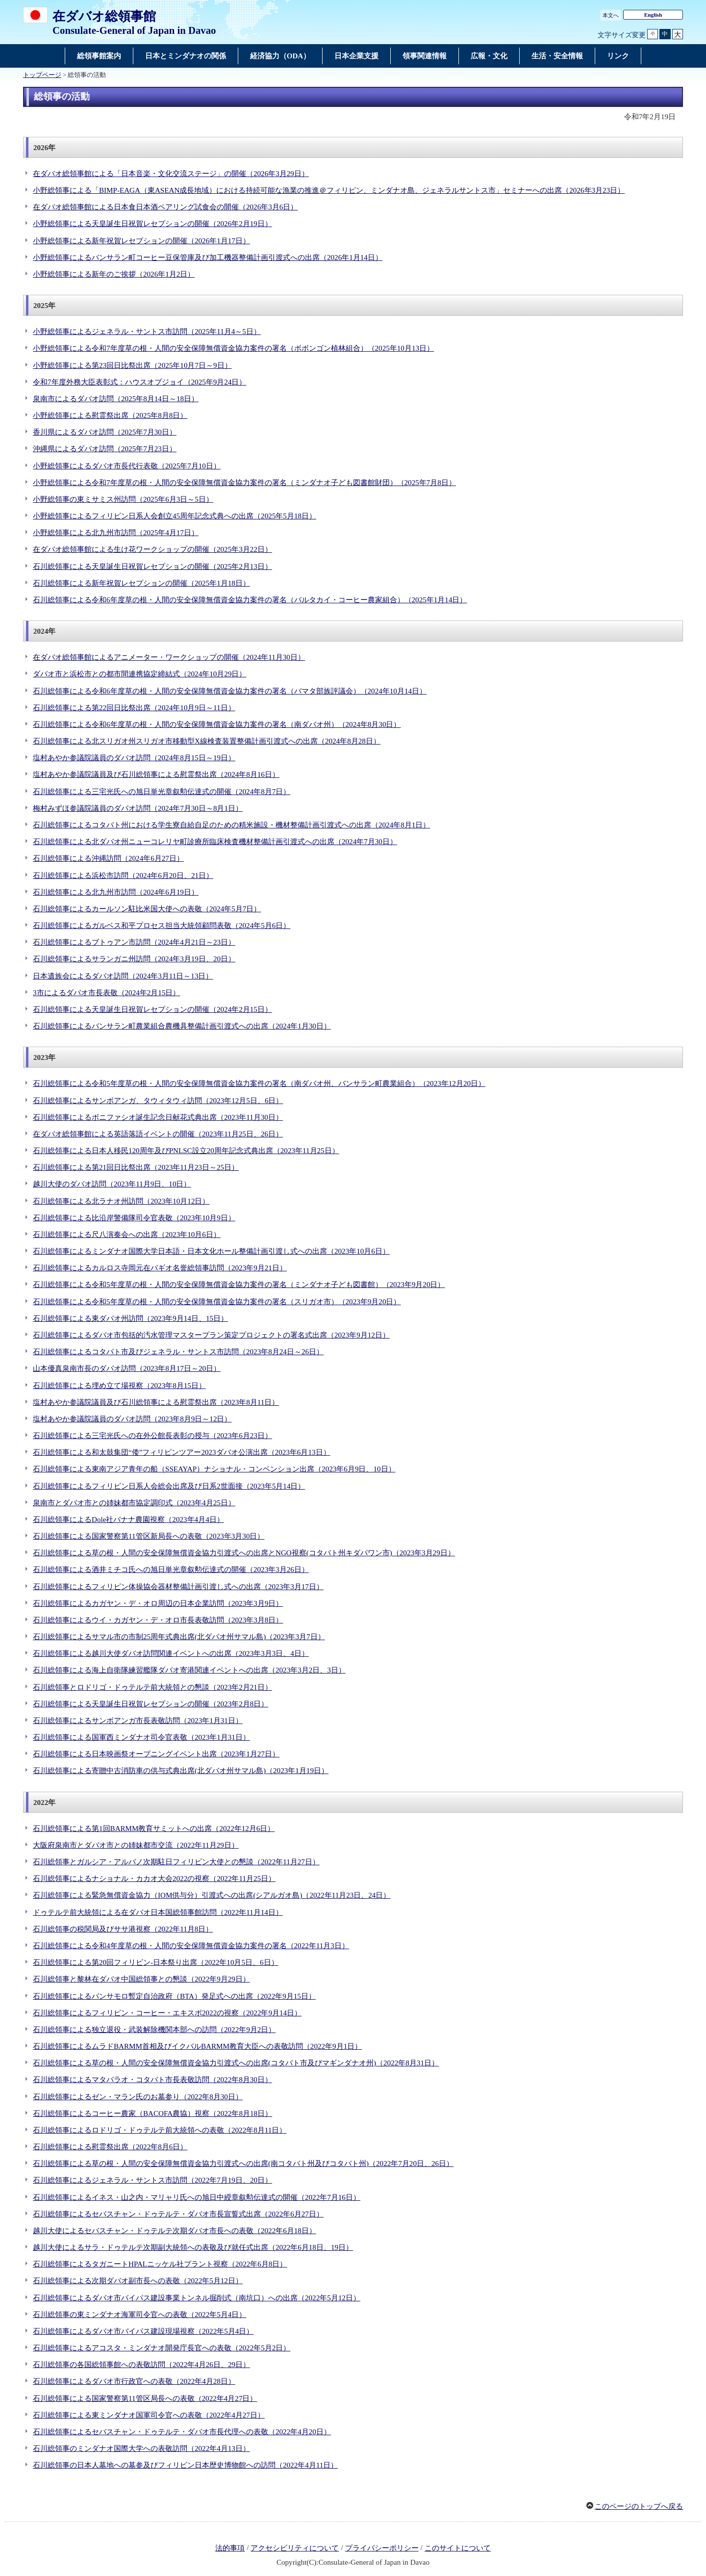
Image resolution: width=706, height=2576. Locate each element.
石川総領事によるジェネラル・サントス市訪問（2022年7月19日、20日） (152, 2180)
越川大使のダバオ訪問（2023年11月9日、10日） (112, 1184)
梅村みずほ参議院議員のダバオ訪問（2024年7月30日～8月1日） (138, 808)
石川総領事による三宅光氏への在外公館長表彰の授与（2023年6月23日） (152, 1436)
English (653, 15)
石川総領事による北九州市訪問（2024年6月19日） (116, 892)
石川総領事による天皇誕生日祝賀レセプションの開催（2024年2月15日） (152, 1009)
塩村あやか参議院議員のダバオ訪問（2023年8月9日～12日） (132, 1419)
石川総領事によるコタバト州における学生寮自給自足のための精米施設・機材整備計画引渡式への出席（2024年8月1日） (231, 825)
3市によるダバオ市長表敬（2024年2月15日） (106, 993)
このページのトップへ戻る (639, 2506)
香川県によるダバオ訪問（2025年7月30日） (104, 432)
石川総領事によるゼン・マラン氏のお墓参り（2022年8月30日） (138, 2097)
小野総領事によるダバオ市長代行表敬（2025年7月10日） (127, 466)
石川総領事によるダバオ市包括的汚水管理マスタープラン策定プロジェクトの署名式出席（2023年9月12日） (211, 1335)
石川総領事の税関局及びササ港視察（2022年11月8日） (123, 1929)
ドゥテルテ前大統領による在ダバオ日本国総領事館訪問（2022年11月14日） (158, 1912)
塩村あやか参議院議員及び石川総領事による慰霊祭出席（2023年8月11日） (156, 1402)
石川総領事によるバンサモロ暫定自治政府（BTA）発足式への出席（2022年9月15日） (174, 1996)
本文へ (611, 15)
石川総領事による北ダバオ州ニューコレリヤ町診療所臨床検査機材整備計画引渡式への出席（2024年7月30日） (215, 842)
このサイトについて (458, 2548)
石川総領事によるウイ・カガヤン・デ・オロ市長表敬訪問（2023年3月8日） (158, 1620)
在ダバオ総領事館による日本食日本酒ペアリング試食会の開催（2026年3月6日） (165, 207)
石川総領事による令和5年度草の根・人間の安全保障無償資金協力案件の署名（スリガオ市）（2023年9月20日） (217, 1302)
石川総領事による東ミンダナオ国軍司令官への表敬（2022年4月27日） (149, 2415)
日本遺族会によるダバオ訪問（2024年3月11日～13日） (123, 976)
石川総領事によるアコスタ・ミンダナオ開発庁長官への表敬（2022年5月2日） (161, 2348)
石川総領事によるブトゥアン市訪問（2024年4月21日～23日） (134, 942)
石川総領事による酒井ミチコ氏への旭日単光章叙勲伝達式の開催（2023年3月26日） (171, 1569)
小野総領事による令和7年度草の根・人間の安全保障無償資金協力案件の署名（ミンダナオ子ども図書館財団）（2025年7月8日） (244, 483)
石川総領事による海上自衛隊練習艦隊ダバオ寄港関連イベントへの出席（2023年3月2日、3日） (189, 1670)
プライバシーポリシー (382, 2548)
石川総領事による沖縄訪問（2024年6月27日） (108, 858)
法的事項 (230, 2548)
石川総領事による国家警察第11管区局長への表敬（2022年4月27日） (145, 2398)
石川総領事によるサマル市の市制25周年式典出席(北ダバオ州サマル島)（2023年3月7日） (179, 1637)
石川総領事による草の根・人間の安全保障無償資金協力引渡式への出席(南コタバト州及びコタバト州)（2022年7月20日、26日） (243, 2163)
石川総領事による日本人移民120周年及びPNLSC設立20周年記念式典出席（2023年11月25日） (186, 1151)
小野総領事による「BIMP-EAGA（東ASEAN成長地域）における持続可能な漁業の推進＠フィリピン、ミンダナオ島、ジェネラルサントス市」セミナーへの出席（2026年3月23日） (329, 190)
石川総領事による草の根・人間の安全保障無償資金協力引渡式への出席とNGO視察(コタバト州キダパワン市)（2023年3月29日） (244, 1553)
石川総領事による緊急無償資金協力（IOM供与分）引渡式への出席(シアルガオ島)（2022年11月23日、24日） (211, 1895)
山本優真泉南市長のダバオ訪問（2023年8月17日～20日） (127, 1368)
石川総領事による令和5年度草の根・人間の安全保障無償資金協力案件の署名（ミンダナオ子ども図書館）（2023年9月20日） (239, 1284)
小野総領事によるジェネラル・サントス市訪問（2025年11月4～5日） (147, 331)
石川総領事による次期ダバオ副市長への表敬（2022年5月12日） (138, 2281)
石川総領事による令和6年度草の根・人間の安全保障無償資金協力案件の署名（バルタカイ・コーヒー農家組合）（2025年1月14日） (250, 600)
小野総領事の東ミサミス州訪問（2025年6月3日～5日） (123, 499)
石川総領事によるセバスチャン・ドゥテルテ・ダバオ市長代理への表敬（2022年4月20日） (182, 2432)
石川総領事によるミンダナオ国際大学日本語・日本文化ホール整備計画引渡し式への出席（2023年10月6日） (211, 1251)
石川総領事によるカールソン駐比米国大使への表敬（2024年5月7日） (147, 909)
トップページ (42, 75)
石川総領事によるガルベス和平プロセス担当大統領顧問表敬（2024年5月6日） (161, 925)
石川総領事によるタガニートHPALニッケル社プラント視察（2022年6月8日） (160, 2264)
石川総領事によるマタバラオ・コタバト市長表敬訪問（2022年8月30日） (152, 2080)
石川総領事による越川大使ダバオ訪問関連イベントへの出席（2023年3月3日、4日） (171, 1653)
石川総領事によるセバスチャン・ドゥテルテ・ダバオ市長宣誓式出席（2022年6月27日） (178, 2214)
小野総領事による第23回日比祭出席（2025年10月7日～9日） (132, 365)
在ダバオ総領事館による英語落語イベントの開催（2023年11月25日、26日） (158, 1134)
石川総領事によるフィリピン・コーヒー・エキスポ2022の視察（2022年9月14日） (167, 2013)
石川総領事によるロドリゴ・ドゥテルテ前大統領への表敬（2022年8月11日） (159, 2130)
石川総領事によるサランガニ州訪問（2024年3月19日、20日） (134, 959)
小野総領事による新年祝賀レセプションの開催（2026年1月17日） (141, 241)
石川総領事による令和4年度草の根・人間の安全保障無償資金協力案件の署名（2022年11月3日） (191, 1946)
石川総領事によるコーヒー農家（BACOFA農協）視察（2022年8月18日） (152, 2113)
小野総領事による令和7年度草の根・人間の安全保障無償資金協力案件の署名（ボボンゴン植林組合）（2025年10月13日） (233, 348)
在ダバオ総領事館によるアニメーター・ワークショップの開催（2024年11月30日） (169, 657)
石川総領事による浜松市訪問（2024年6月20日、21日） (123, 875)
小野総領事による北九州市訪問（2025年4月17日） (116, 533)
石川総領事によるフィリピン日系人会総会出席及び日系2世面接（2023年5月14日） (169, 1486)
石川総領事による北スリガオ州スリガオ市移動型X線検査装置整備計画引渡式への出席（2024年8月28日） (206, 741)
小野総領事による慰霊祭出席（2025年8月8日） (110, 415)
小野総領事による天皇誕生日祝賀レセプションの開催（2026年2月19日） (152, 224)
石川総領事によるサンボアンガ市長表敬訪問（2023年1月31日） (138, 1721)
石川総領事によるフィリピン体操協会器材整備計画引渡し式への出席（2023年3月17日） (178, 1587)
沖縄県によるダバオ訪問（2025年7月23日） (104, 449)
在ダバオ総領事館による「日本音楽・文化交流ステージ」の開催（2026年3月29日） (171, 174)
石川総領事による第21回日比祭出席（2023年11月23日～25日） (136, 1167)
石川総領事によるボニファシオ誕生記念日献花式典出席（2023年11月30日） (158, 1117)
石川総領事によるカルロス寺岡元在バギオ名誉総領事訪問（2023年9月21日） (160, 1268)
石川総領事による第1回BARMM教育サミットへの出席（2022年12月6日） (154, 1828)
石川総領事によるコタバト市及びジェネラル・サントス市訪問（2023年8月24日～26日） (178, 1352)
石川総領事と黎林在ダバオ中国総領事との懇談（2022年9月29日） (141, 1979)
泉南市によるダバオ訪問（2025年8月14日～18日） (116, 399)
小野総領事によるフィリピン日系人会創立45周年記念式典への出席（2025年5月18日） (174, 516)
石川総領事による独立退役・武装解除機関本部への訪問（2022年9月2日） (154, 2030)
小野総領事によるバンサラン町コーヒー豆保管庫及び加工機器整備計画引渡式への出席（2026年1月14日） (207, 257)
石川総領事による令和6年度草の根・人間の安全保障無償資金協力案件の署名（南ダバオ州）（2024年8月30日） (217, 724)
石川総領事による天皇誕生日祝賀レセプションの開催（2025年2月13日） (152, 566)
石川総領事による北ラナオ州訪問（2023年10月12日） (121, 1201)
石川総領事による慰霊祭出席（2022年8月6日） (110, 2147)
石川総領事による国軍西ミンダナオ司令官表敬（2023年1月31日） (141, 1737)
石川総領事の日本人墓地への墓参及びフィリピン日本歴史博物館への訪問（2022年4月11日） (185, 2465)
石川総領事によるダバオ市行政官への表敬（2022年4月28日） (134, 2381)
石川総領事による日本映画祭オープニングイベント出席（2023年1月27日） (156, 1754)
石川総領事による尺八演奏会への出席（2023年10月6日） (127, 1234)
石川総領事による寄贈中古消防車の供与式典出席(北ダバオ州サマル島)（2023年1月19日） (180, 1771)
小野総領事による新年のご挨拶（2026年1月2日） (114, 274)
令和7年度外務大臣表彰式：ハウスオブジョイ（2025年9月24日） (139, 382)
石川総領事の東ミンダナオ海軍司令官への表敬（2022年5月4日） (139, 2314)
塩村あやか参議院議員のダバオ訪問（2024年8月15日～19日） (134, 758)
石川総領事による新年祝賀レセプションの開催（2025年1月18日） (141, 583)
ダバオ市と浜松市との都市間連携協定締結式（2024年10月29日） (139, 674)
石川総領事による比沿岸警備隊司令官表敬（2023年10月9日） (134, 1218)
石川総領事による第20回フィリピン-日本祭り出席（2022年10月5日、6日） (155, 1962)
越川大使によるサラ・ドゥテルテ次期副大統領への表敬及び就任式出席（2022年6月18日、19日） (193, 2247)
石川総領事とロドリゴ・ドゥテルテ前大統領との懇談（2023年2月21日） (152, 1687)
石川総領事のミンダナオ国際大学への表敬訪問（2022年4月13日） (141, 2448)
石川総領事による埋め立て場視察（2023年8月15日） (119, 1386)
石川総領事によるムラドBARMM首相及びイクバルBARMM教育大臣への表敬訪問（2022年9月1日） (197, 2046)
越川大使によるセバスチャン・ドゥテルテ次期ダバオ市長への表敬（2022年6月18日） (174, 2231)
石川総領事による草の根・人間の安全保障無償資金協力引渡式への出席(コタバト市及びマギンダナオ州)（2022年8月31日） (236, 2063)
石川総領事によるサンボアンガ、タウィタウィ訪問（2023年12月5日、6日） (158, 1101)
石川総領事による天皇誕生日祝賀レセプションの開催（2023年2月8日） (150, 1704)
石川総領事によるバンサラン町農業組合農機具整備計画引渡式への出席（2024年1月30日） (182, 1026)
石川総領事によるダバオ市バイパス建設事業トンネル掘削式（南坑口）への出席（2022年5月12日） (196, 2298)
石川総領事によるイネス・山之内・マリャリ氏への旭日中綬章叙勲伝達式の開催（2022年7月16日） (196, 2197)
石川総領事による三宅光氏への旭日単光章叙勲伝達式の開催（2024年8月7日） (161, 792)
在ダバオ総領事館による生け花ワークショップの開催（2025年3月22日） (152, 549)
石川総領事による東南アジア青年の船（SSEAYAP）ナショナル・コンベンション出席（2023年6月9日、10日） (214, 1469)
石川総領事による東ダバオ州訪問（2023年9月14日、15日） (130, 1318)
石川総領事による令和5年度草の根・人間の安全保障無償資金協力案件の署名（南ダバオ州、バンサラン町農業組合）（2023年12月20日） (259, 1083)
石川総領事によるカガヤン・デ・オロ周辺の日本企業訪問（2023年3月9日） (158, 1603)
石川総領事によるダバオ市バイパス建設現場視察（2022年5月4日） (143, 2331)
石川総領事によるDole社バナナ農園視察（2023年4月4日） (128, 1519)
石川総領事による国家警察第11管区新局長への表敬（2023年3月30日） (148, 1536)
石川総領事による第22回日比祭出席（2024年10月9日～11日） (134, 708)
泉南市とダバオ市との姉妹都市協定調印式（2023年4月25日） (134, 1503)
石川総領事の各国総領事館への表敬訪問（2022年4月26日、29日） (141, 2365)
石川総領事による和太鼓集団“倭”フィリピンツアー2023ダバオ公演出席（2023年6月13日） (181, 1452)
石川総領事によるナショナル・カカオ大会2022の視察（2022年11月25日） (154, 1878)
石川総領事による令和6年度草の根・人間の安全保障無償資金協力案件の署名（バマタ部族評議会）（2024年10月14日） (230, 691)
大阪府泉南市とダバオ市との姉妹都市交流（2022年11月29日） (136, 1845)
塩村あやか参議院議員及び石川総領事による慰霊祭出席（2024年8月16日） (156, 774)
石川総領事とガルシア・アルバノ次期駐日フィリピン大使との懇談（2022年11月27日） (176, 1862)
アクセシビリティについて (295, 2548)
